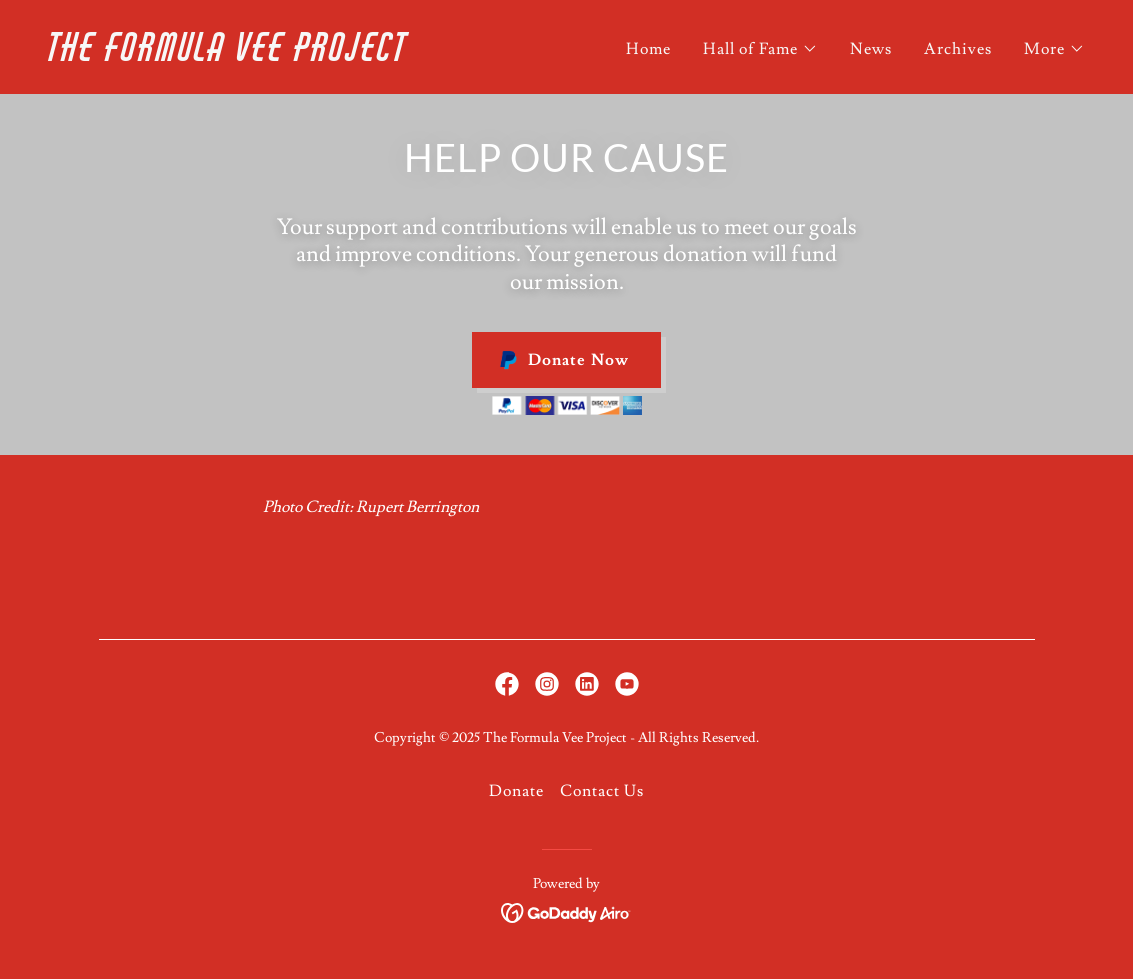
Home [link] (648, 49)
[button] (760, 49)
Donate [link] (516, 791)
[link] (299, 56)
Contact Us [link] (602, 791)
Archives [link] (958, 49)
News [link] (871, 49)
